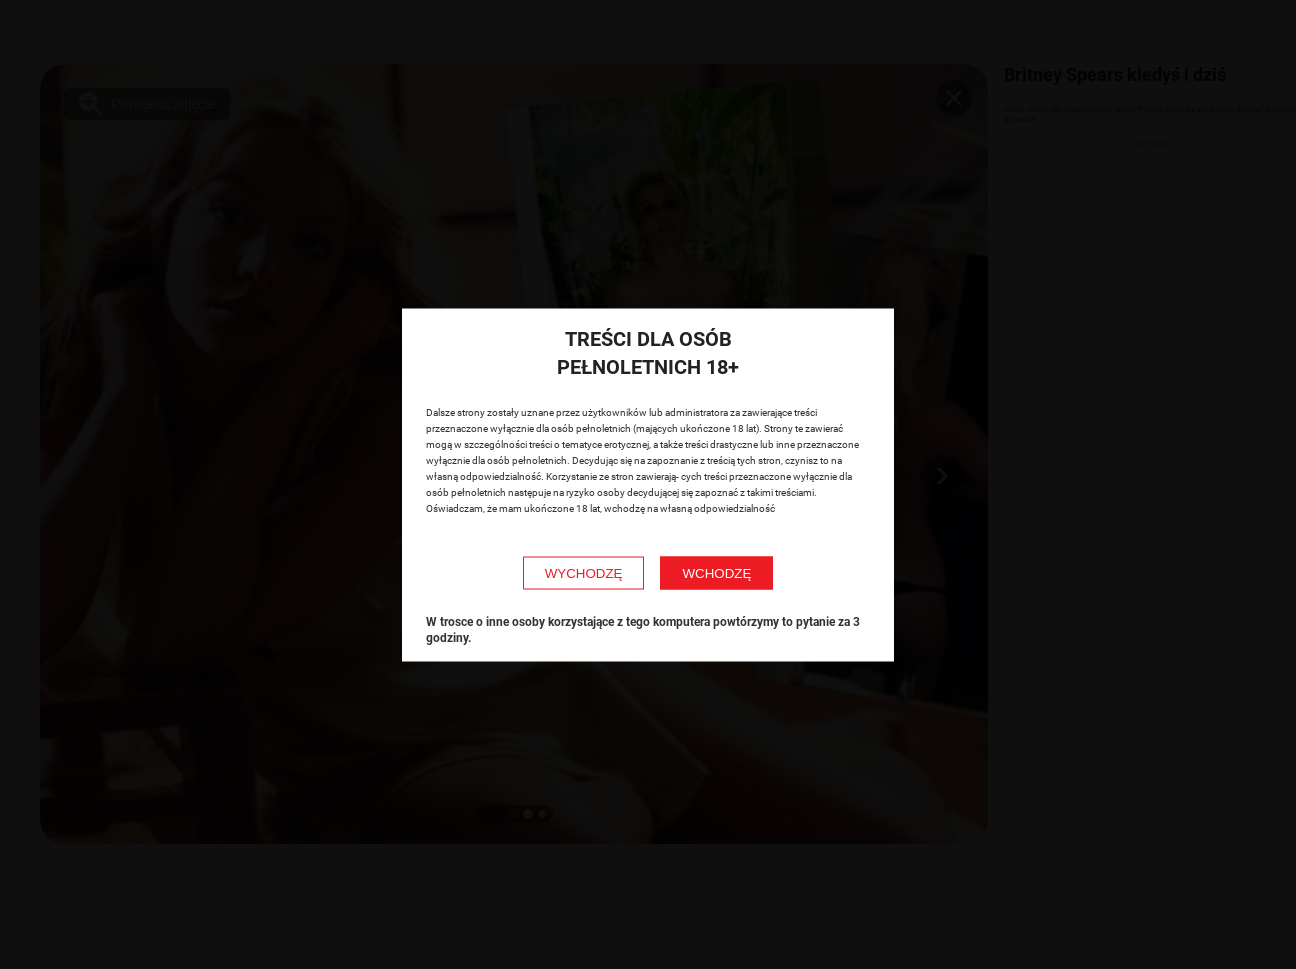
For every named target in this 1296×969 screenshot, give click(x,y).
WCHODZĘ (716, 572)
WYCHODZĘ (584, 572)
